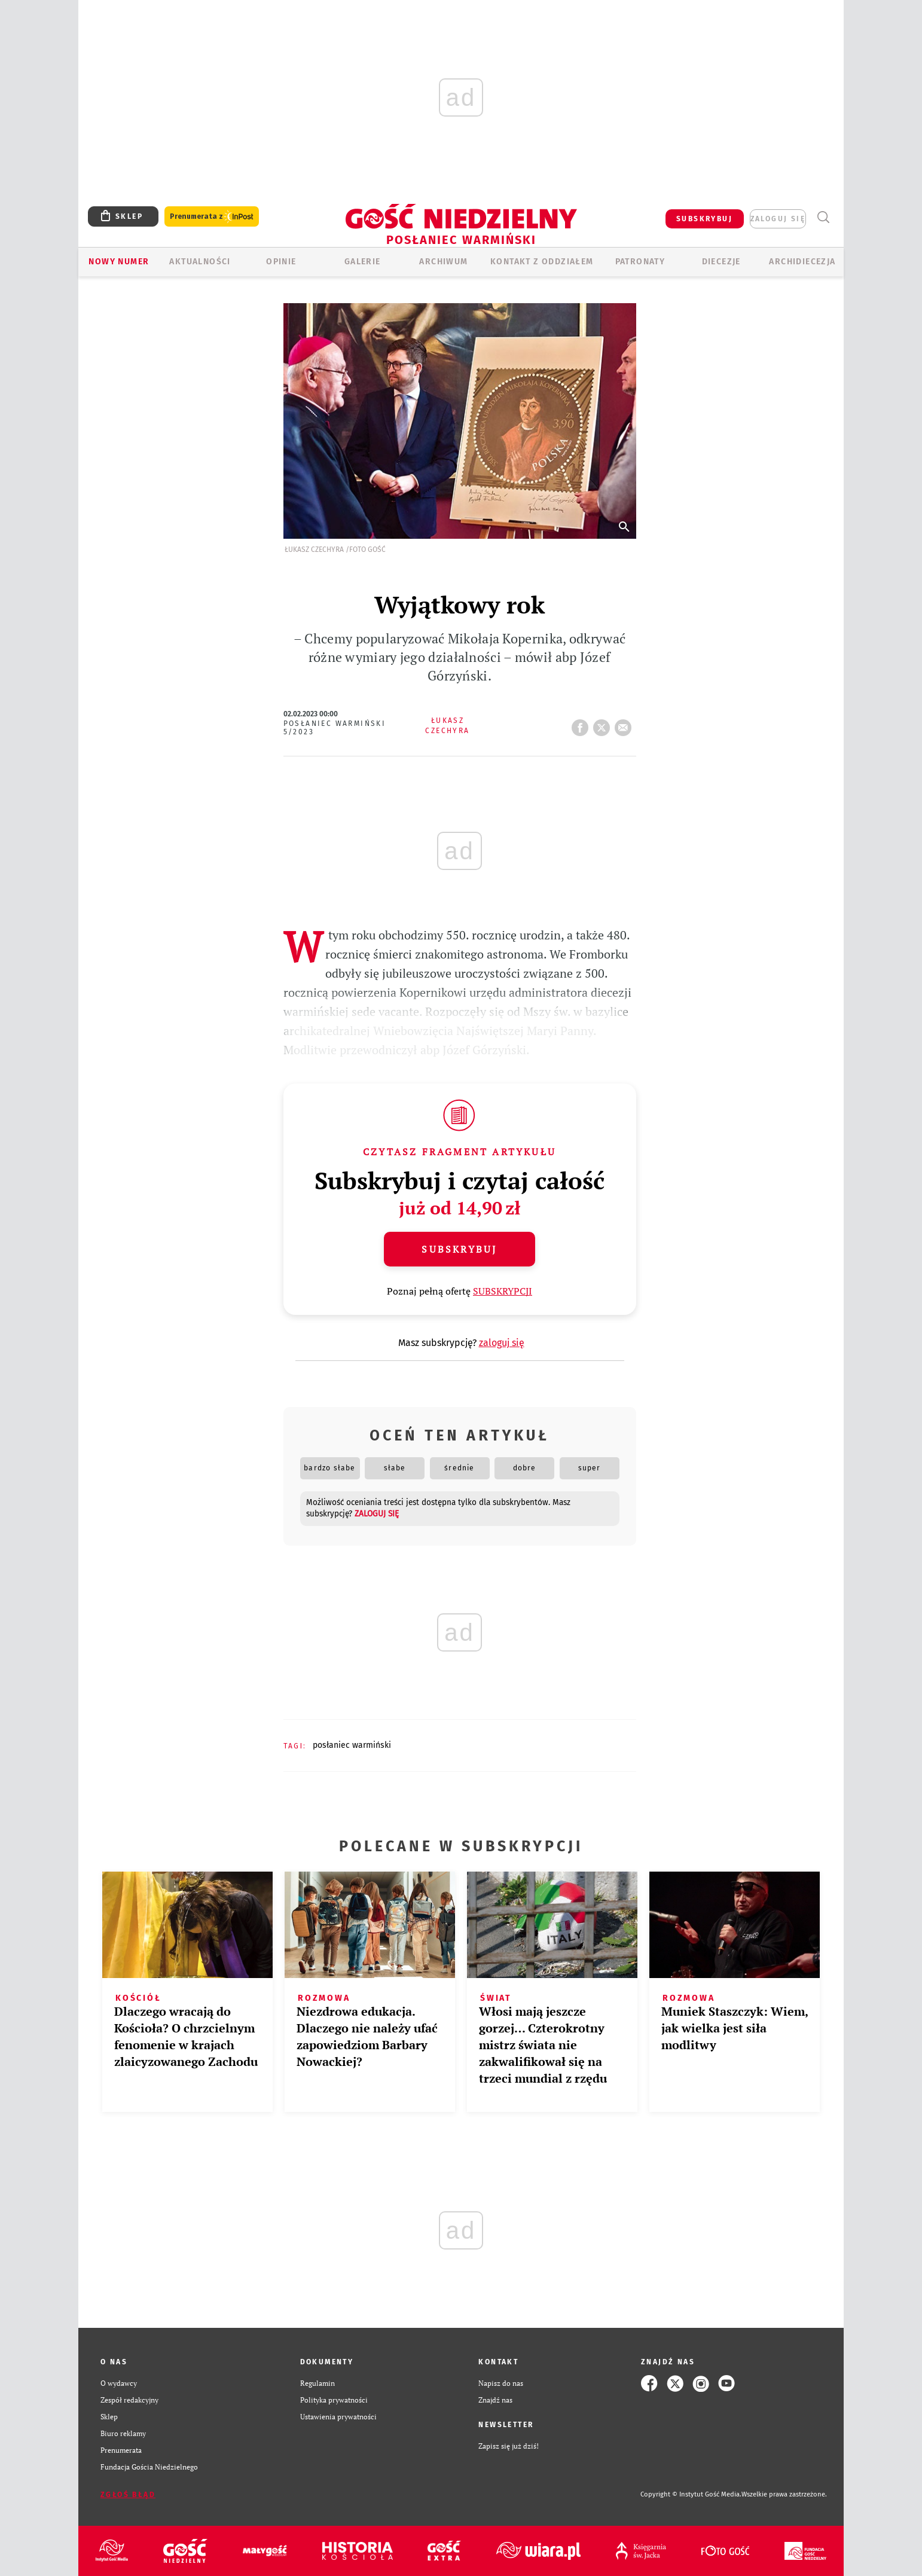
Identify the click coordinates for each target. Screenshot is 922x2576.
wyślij (625, 724)
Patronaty (640, 262)
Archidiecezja (802, 262)
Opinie (281, 262)
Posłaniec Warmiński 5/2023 (334, 727)
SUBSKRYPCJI (502, 1291)
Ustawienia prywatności (338, 2416)
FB (582, 724)
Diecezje (721, 262)
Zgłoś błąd (127, 2494)
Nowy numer (118, 262)
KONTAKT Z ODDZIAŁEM (542, 262)
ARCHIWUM (443, 262)
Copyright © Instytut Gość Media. (690, 2494)
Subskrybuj (459, 1249)
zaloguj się (777, 219)
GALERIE (362, 262)
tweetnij (604, 724)
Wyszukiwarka (823, 217)
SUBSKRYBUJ (704, 219)
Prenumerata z (212, 217)
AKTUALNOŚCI (199, 262)
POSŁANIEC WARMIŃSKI (352, 1745)
